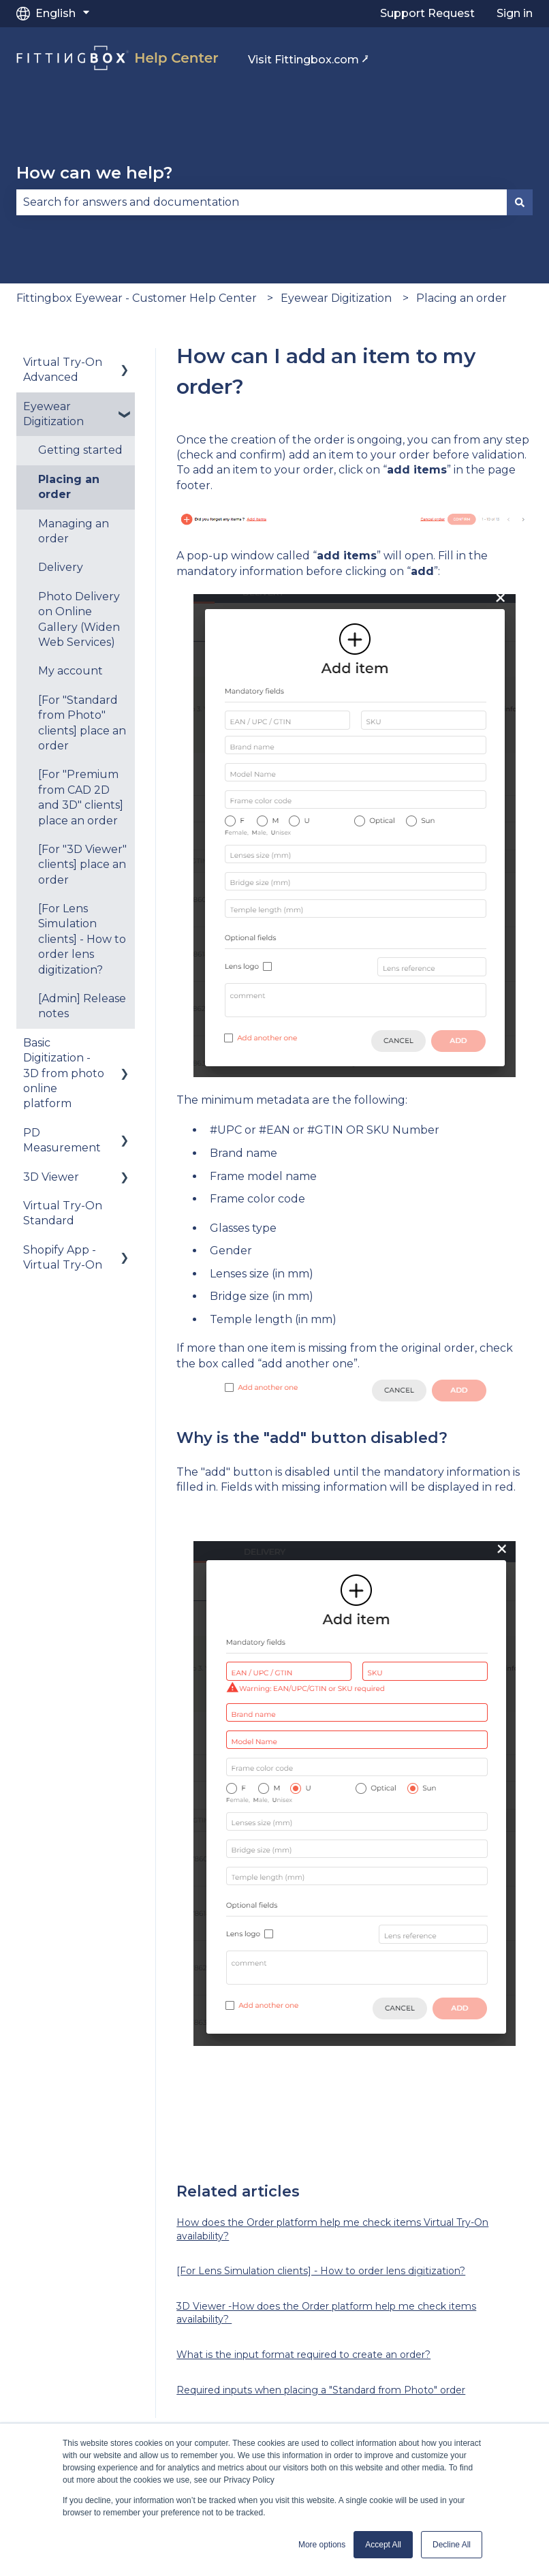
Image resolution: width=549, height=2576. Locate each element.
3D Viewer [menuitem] (51, 1176)
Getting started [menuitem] (80, 450)
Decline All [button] (452, 2544)
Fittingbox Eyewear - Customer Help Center (136, 298)
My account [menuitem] (70, 670)
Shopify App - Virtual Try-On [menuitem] (62, 1257)
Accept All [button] (383, 2544)
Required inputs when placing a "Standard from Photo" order (320, 2390)
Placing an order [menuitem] (68, 487)
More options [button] (321, 2544)
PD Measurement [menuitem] (62, 1140)
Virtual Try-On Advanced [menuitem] (62, 370)
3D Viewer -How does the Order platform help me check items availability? (326, 2313)
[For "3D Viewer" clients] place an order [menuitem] (82, 864)
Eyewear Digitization (336, 298)
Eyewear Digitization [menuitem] (53, 414)
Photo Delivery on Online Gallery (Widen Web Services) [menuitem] (79, 619)
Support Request (427, 13)
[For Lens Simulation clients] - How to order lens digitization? (320, 2271)
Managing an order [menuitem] (73, 531)
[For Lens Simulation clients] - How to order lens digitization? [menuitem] (82, 939)
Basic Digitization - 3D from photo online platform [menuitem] (63, 1073)
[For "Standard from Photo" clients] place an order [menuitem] (82, 723)
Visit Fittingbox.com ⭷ (308, 59)
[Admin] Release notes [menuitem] (82, 1006)
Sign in (515, 13)
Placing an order (461, 298)
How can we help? (94, 173)
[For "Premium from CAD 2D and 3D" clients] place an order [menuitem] (80, 797)
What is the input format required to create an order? (303, 2354)
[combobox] (261, 202)
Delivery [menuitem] (60, 567)
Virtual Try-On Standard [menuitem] (62, 1213)
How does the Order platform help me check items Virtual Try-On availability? (332, 2229)
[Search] (520, 202)
